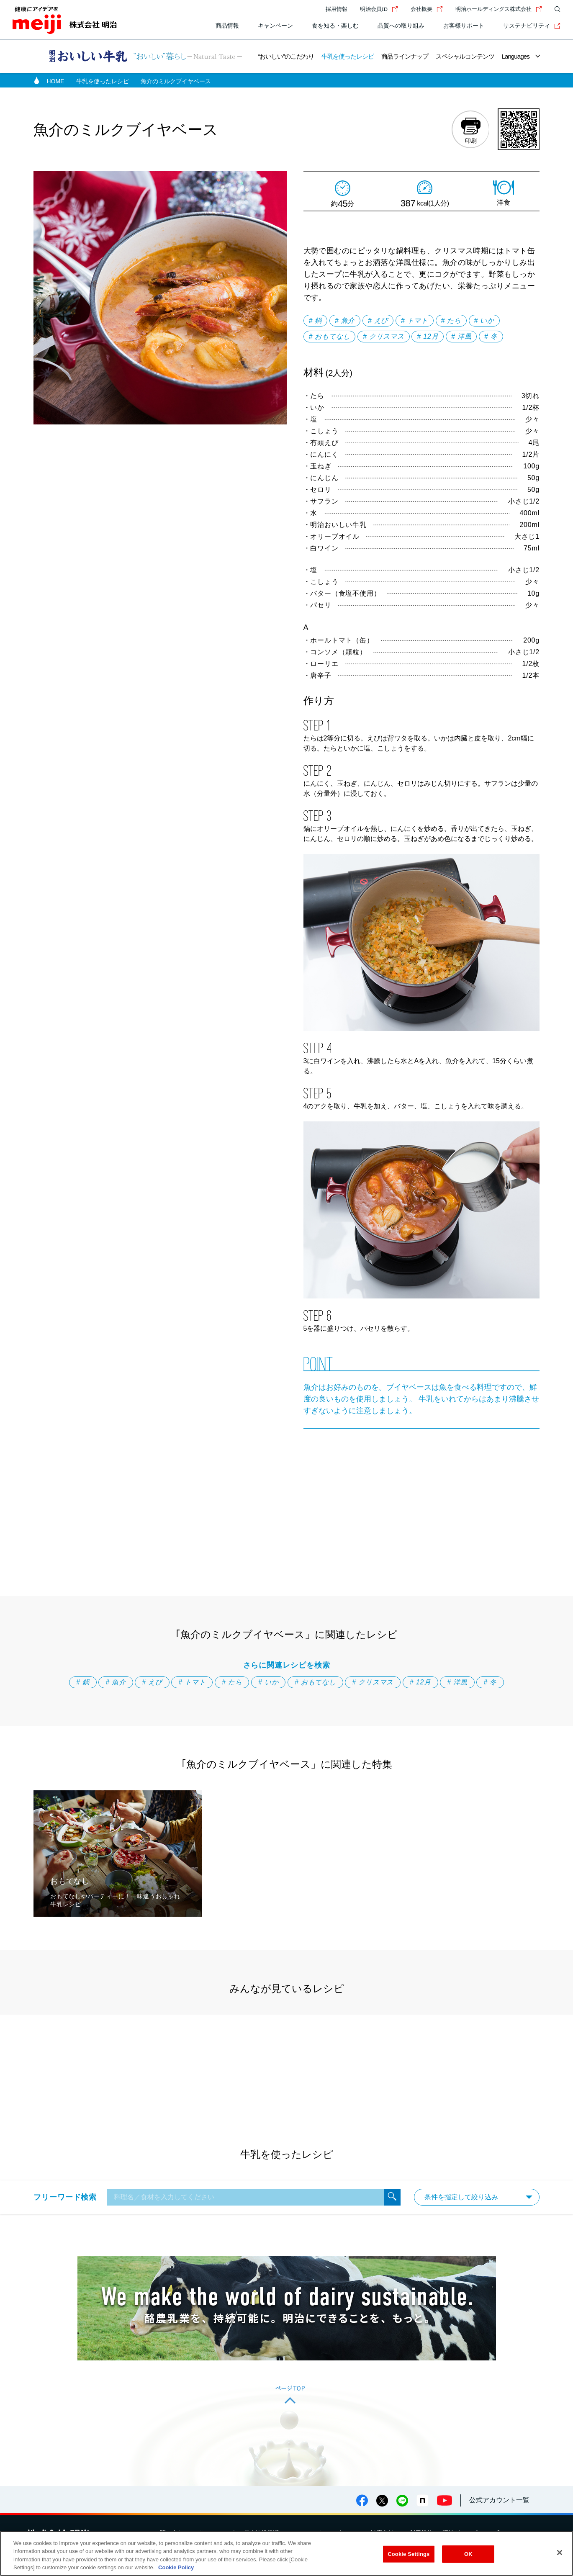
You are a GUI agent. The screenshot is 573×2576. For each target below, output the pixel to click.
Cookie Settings (408, 2554)
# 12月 (427, 336)
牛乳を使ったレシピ (347, 56)
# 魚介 (345, 320)
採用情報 (336, 9)
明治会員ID (379, 9)
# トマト (414, 320)
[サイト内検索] (555, 9)
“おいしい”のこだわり (286, 56)
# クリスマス (383, 336)
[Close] (559, 2552)
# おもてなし (329, 336)
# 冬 (491, 336)
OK (468, 2554)
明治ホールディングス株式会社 (498, 9)
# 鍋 (315, 320)
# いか (484, 320)
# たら (451, 320)
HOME (55, 81)
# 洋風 (461, 336)
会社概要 (427, 9)
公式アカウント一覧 (499, 2500)
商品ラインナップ (404, 56)
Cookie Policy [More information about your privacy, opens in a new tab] (176, 2567)
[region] (286, 2553)
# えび (378, 320)
